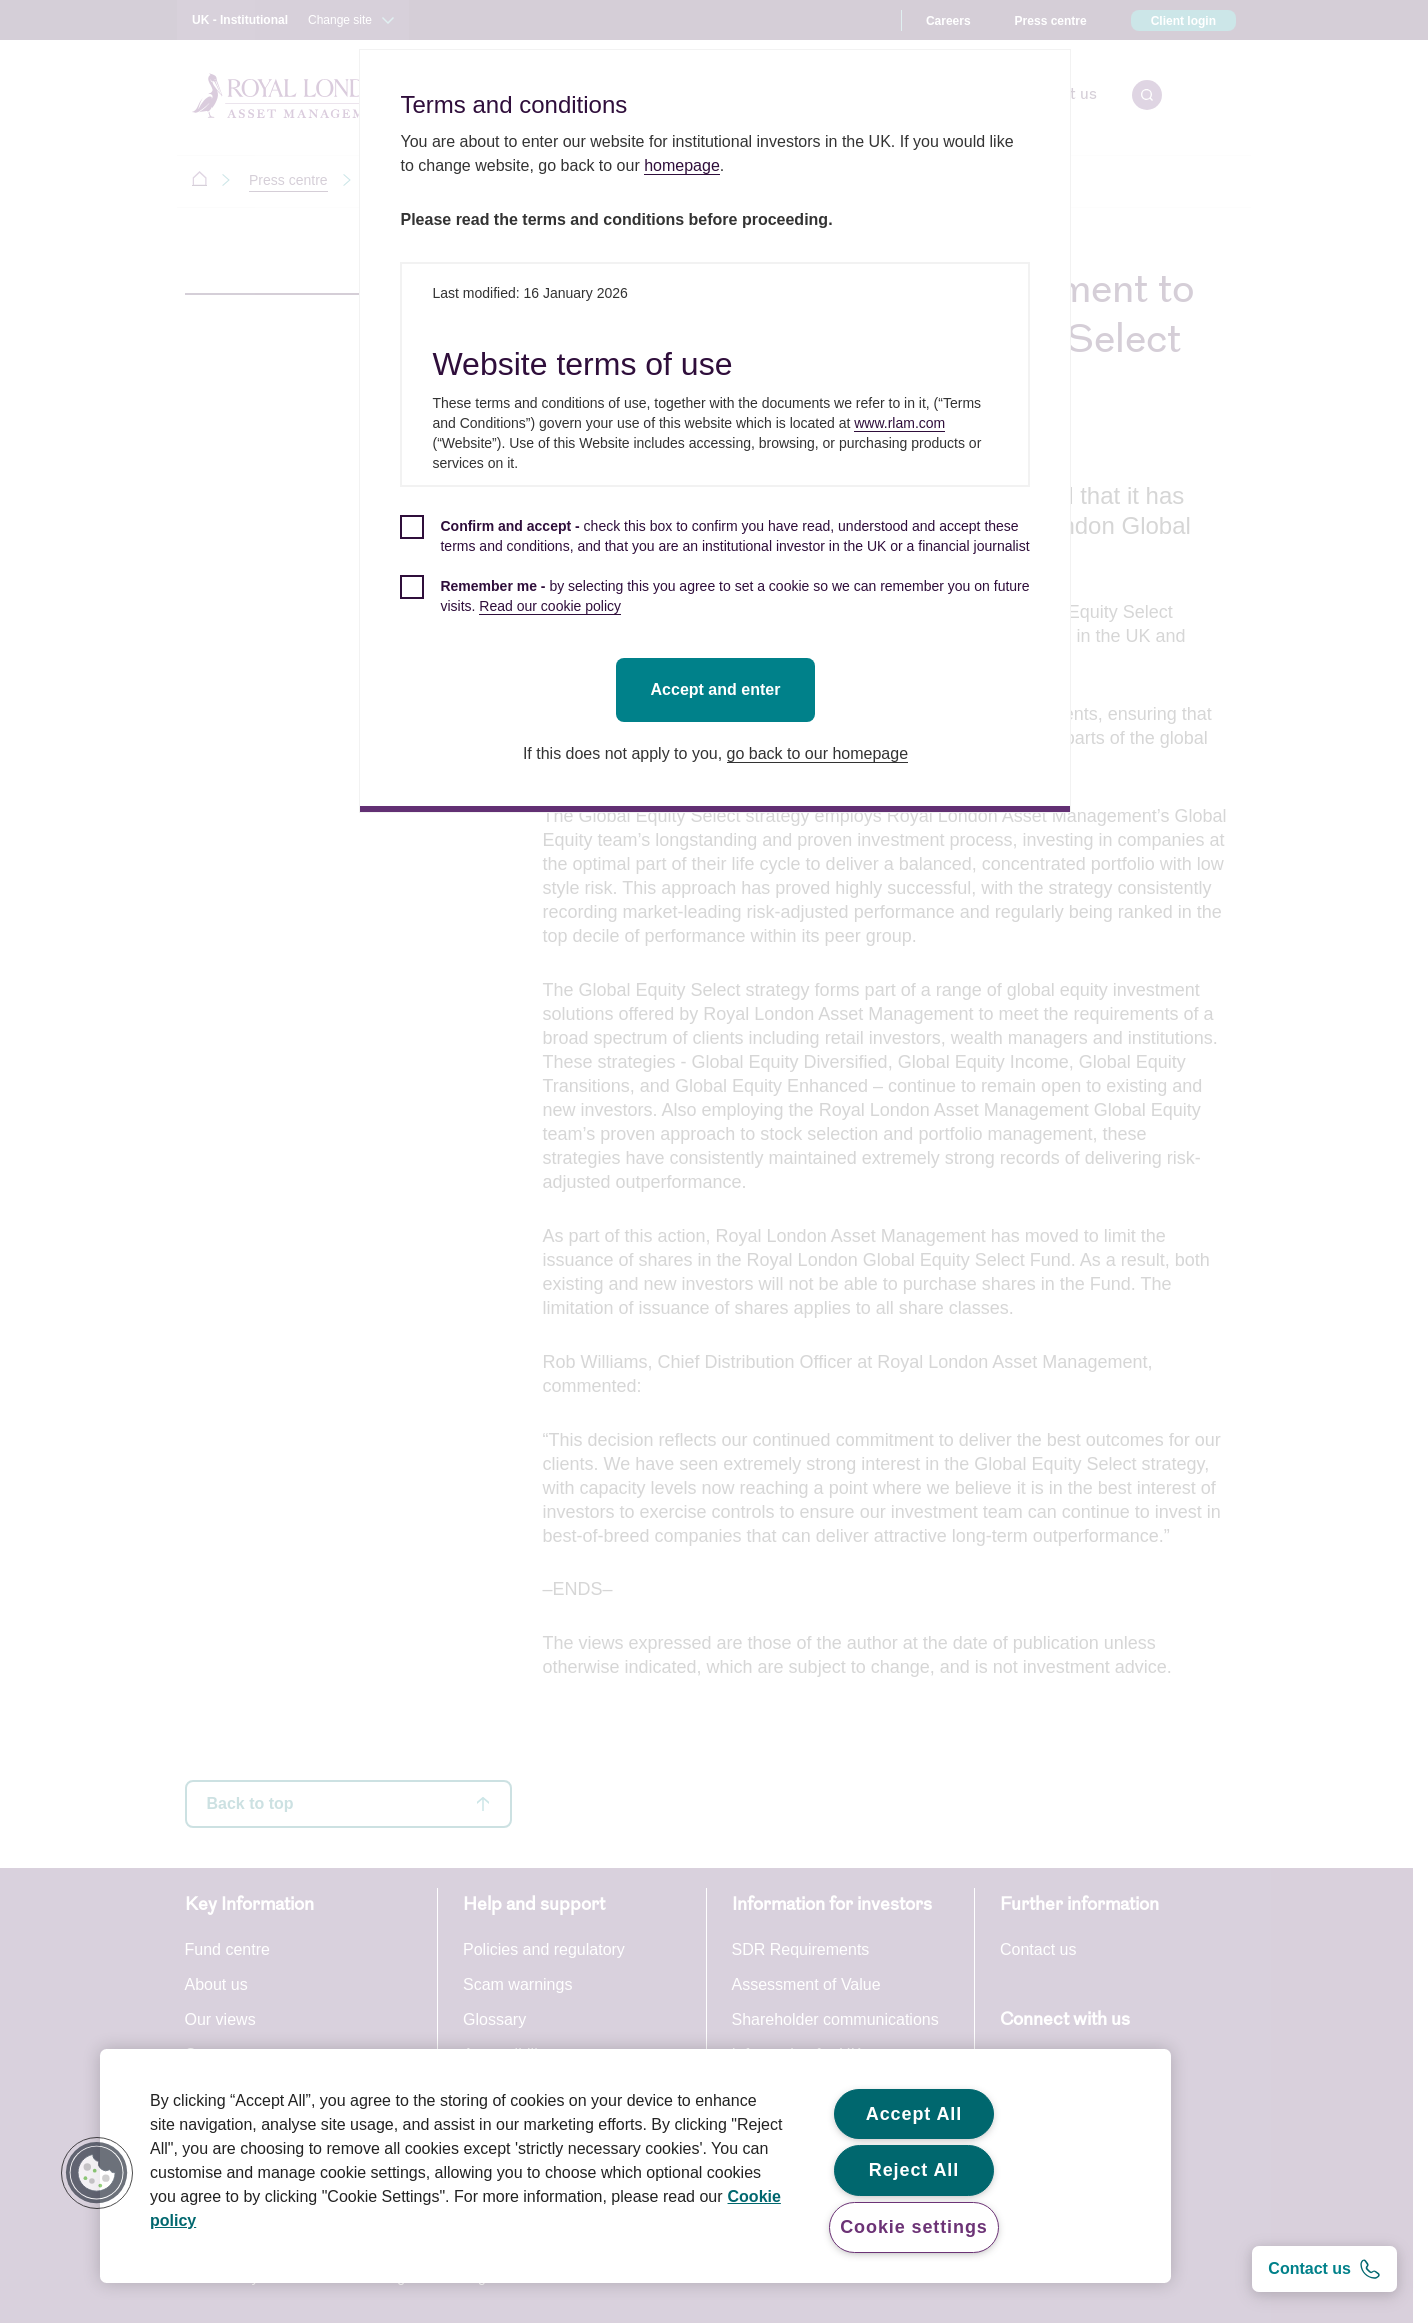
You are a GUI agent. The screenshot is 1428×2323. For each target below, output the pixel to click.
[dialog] (718, 431)
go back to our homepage (819, 753)
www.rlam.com (902, 423)
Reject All (914, 2170)
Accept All (914, 2114)
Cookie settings (914, 2227)
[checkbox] (718, 547)
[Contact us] (1324, 2269)
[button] (97, 2173)
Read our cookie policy (553, 606)
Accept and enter (718, 689)
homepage (685, 165)
